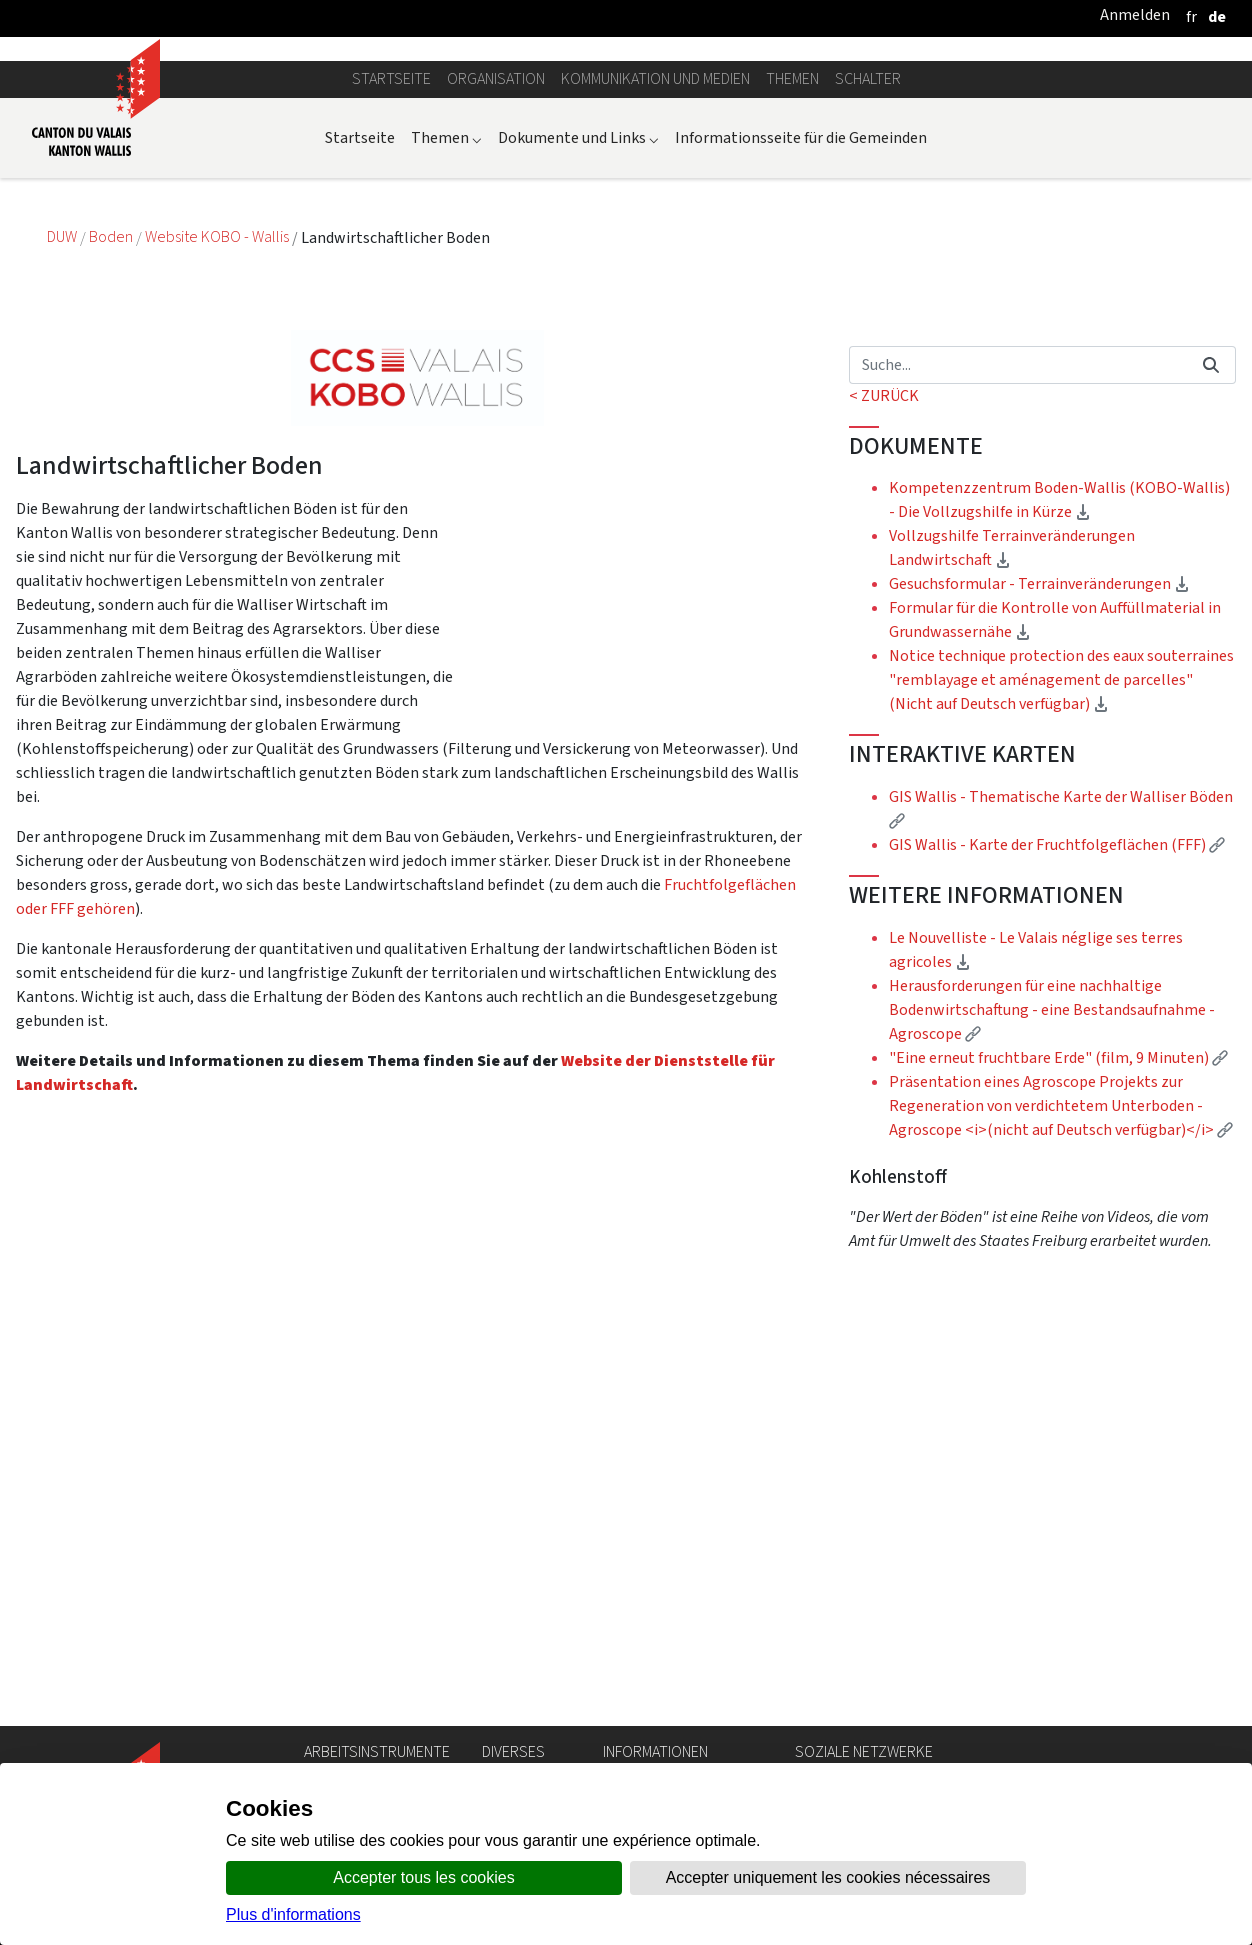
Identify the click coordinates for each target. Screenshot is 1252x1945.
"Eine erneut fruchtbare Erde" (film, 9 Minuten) (1058, 1264)
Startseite (391, 285)
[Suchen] (1018, 572)
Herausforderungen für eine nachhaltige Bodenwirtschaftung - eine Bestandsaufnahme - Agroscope (1052, 1216)
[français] (1191, 16)
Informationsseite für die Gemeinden (801, 344)
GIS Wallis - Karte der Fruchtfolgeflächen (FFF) (1057, 1051)
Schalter (868, 285)
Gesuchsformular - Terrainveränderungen (1039, 791)
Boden (112, 444)
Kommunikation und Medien (655, 285)
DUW (63, 444)
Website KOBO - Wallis (218, 444)
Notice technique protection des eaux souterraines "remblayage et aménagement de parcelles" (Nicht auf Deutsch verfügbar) (1061, 887)
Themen (792, 285)
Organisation (496, 285)
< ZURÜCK (884, 602)
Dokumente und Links (578, 344)
